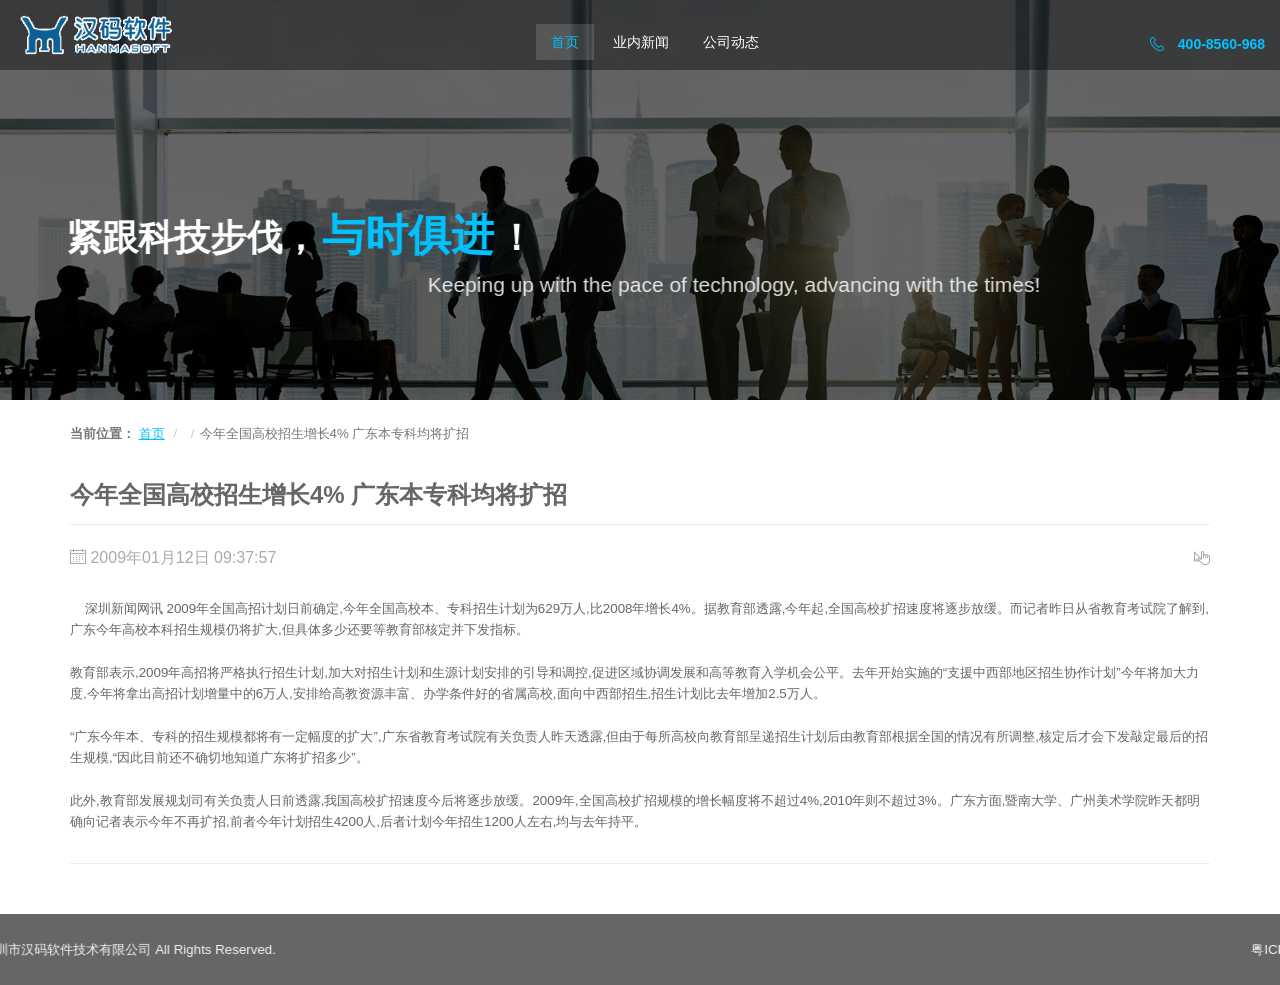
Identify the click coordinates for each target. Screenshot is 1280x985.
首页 (565, 42)
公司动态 (731, 42)
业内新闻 (641, 42)
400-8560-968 (1207, 44)
